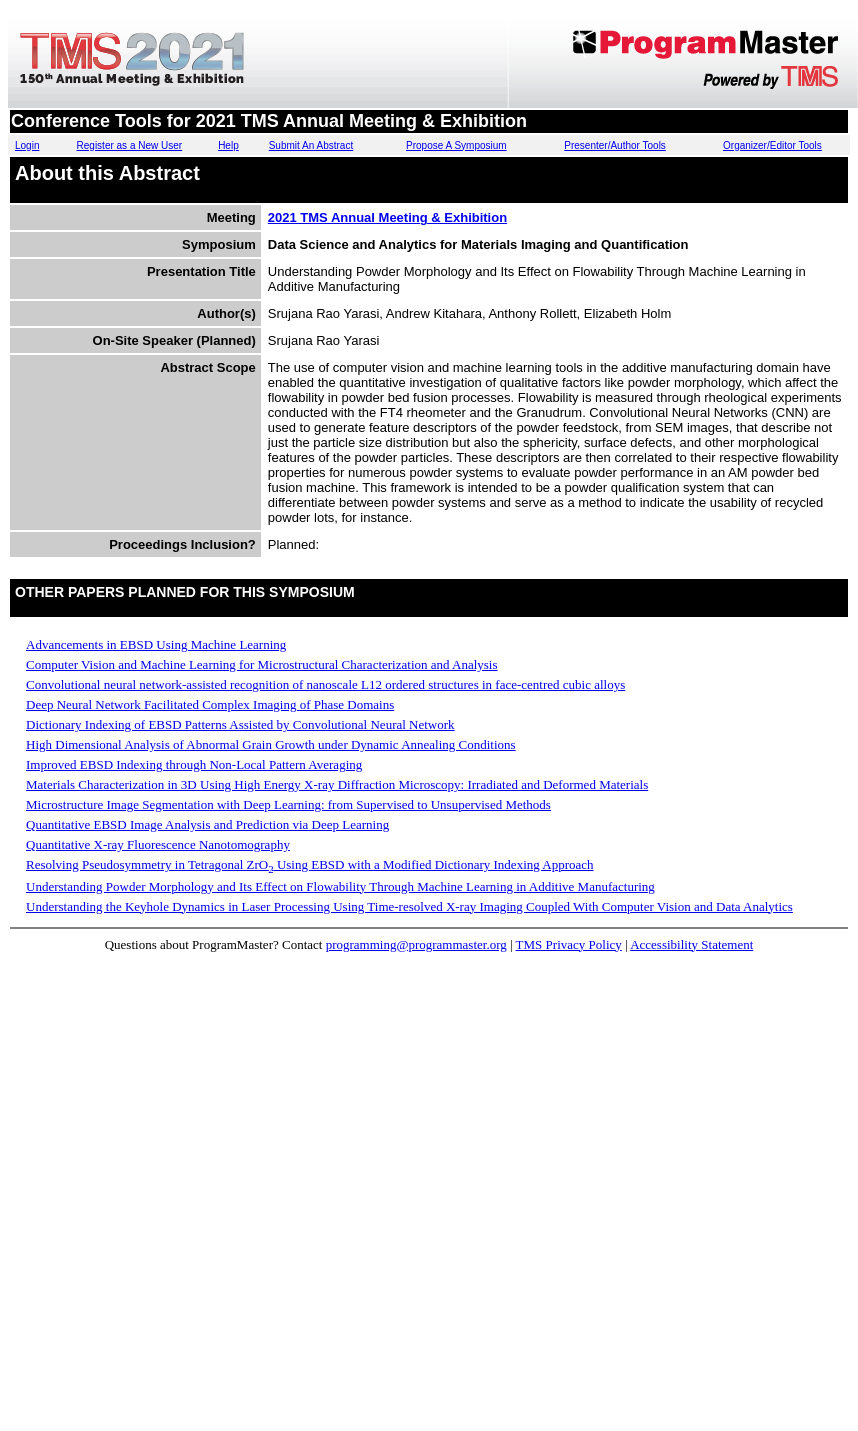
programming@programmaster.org (416, 944)
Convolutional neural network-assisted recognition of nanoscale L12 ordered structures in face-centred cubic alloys (325, 684)
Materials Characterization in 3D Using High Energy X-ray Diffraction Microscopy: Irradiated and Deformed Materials (337, 784)
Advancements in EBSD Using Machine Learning (156, 644)
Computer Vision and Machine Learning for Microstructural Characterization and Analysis (262, 664)
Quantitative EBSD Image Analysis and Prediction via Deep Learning (207, 824)
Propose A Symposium (456, 145)
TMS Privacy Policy (569, 944)
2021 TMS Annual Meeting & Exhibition (387, 217)
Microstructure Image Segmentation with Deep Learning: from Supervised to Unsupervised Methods (288, 804)
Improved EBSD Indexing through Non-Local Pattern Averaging (194, 764)
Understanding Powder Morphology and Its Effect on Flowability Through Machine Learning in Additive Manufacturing (340, 886)
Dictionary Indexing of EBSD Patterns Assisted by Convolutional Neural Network (240, 724)
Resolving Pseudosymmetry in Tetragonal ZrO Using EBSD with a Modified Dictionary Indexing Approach (310, 864)
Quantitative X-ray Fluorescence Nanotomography (158, 844)
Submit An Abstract (311, 145)
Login (27, 145)
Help (228, 145)
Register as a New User (130, 145)
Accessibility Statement (691, 944)
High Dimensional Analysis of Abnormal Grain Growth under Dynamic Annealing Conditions (271, 744)
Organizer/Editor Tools (772, 145)
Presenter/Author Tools (615, 145)
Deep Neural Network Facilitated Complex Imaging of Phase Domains (210, 704)
